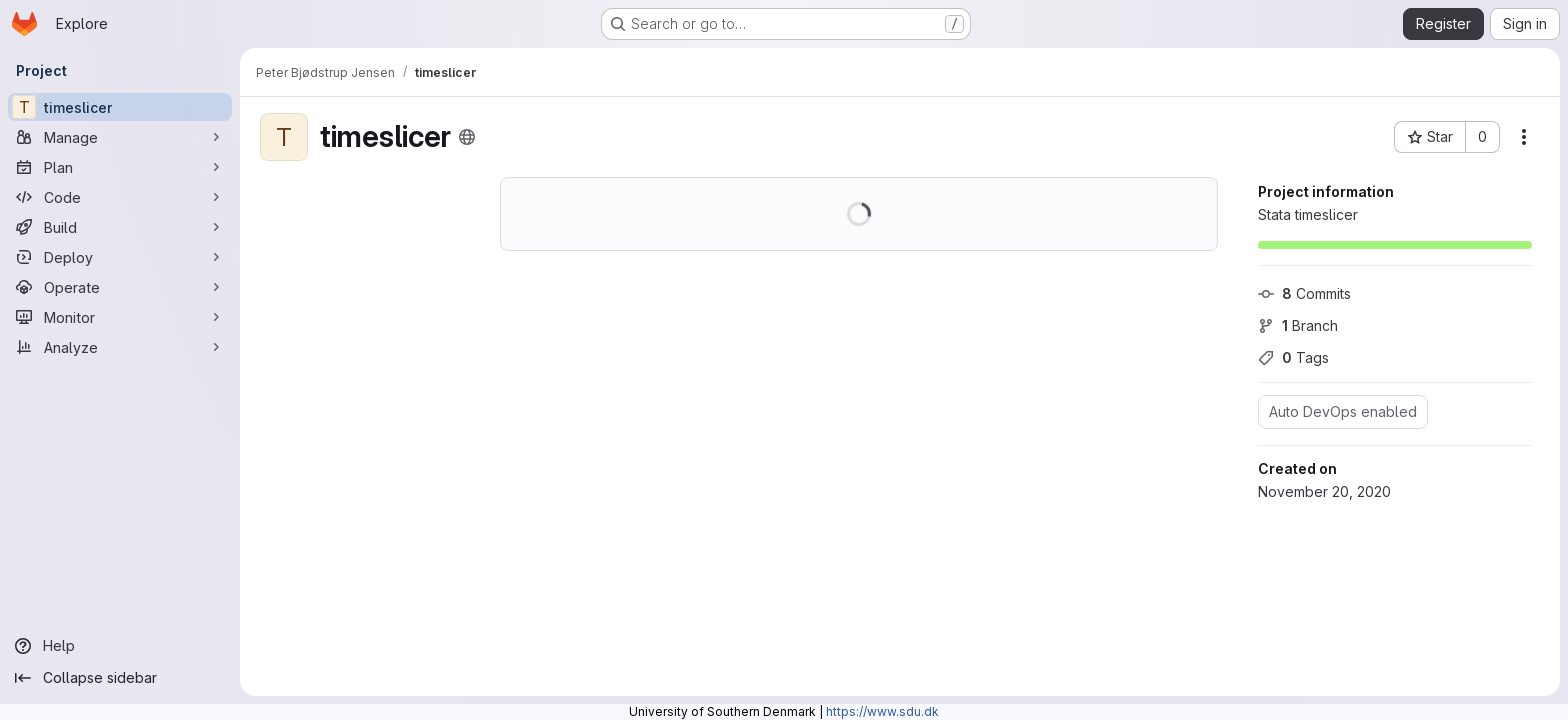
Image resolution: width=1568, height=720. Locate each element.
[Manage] (120, 137)
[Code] (120, 197)
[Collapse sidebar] (120, 678)
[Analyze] (120, 347)
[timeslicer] (120, 107)
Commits (1304, 293)
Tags (1293, 357)
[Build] (120, 227)
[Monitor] (120, 317)
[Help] (120, 646)
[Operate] (120, 287)
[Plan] (120, 167)
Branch (1298, 325)
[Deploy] (120, 257)
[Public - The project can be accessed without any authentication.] (467, 137)
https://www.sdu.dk (882, 711)
